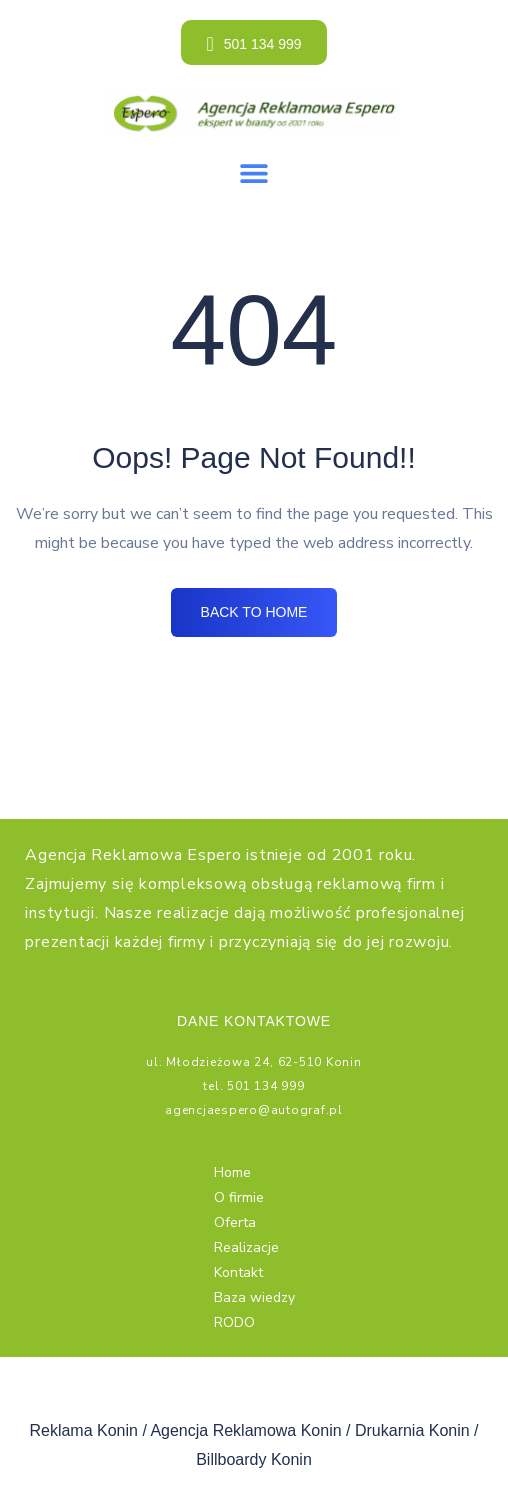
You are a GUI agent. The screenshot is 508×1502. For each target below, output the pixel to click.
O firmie (239, 1197)
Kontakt (238, 1272)
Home (232, 1172)
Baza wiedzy (254, 1297)
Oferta (235, 1222)
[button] (254, 172)
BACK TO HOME (254, 612)
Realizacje (246, 1247)
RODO (234, 1322)
